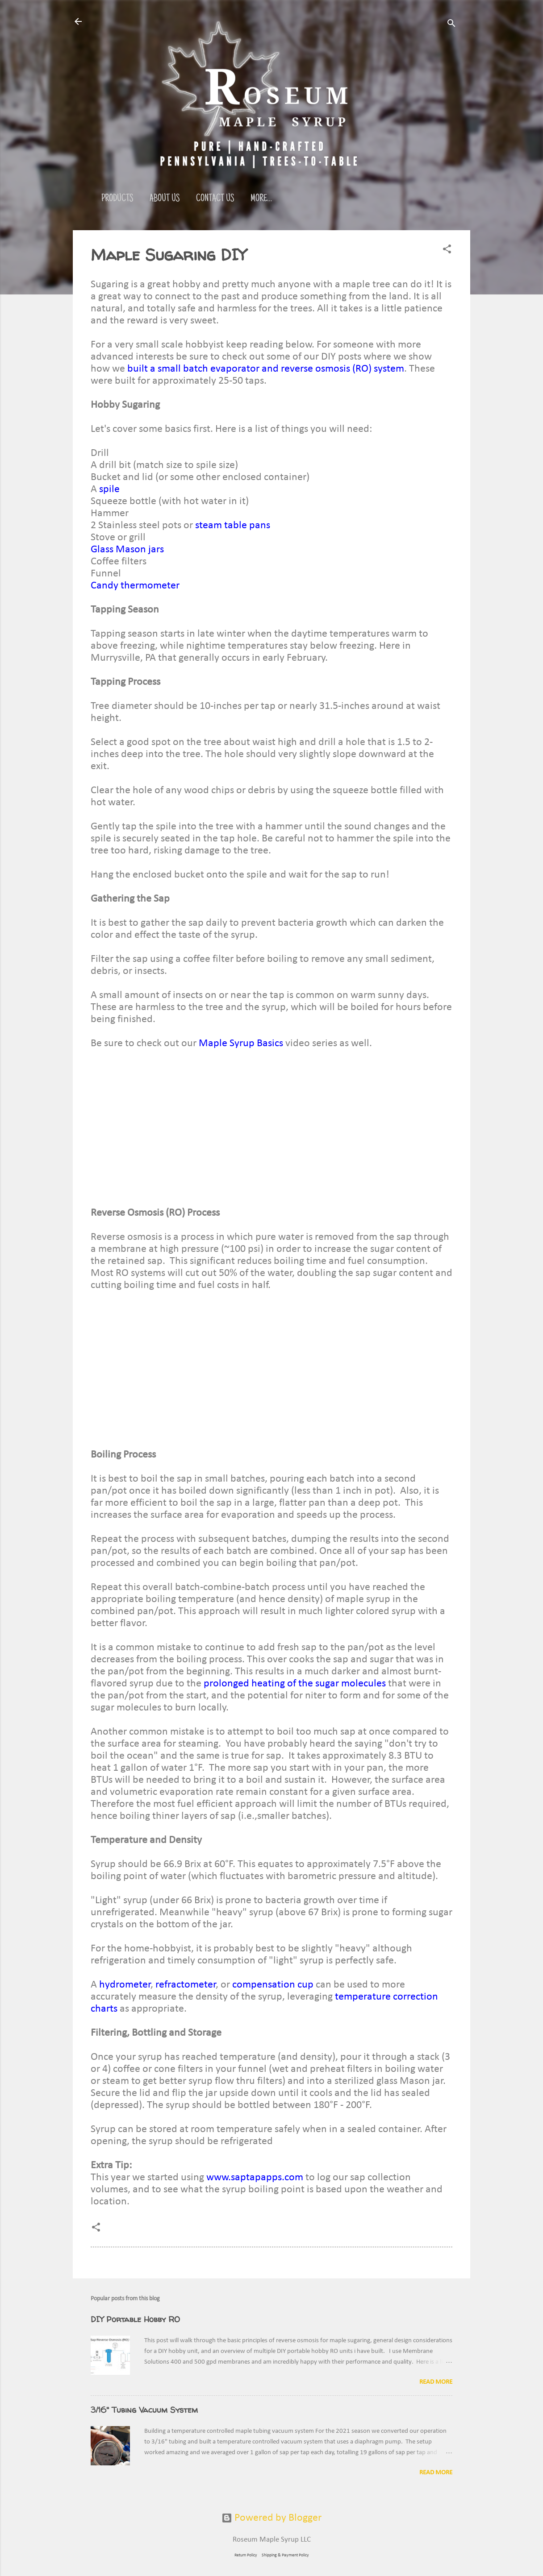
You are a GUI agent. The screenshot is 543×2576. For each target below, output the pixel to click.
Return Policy (245, 2555)
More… (334, 199)
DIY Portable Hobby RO (135, 2319)
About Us (165, 199)
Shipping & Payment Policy (285, 2555)
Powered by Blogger (271, 2518)
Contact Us (215, 199)
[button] (447, 250)
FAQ (301, 199)
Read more (435, 2382)
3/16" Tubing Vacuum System (144, 2409)
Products (117, 199)
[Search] (451, 24)
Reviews (265, 199)
